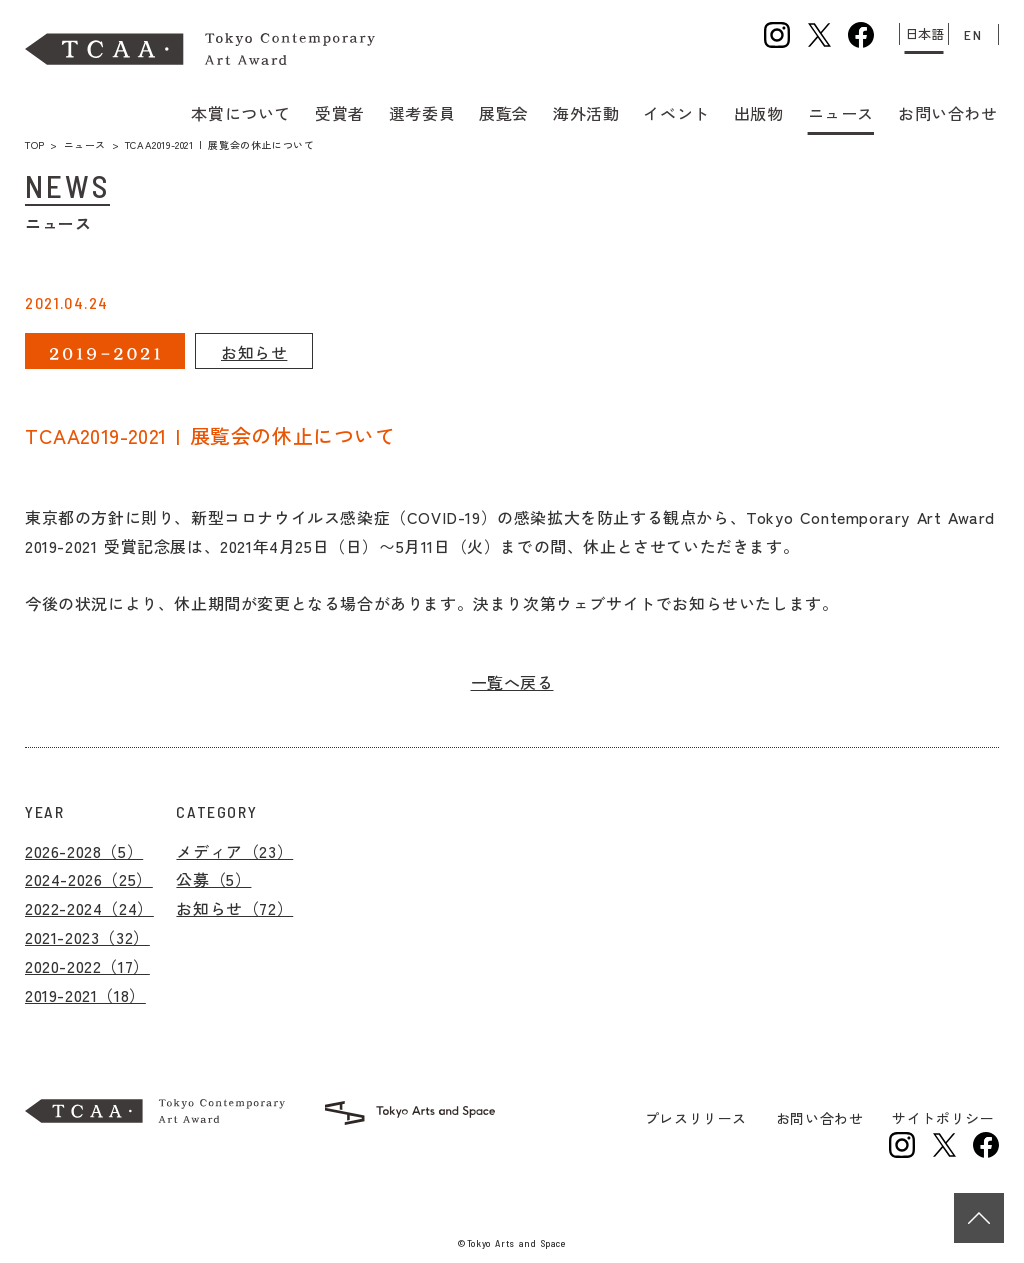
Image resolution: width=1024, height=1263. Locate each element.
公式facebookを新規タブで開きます (861, 35)
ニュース (85, 144)
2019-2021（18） (85, 995)
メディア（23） (234, 851)
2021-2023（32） (87, 937)
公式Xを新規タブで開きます (819, 35)
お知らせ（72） (234, 908)
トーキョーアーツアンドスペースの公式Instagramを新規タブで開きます (902, 1145)
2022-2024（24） (89, 908)
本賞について (243, 111)
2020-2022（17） (87, 966)
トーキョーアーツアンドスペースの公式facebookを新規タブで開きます (986, 1145)
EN (973, 34)
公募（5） (213, 879)
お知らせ (254, 352)
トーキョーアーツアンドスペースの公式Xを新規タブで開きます (944, 1145)
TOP (35, 144)
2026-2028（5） (84, 851)
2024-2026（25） (89, 879)
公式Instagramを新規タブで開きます (777, 35)
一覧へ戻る (512, 682)
